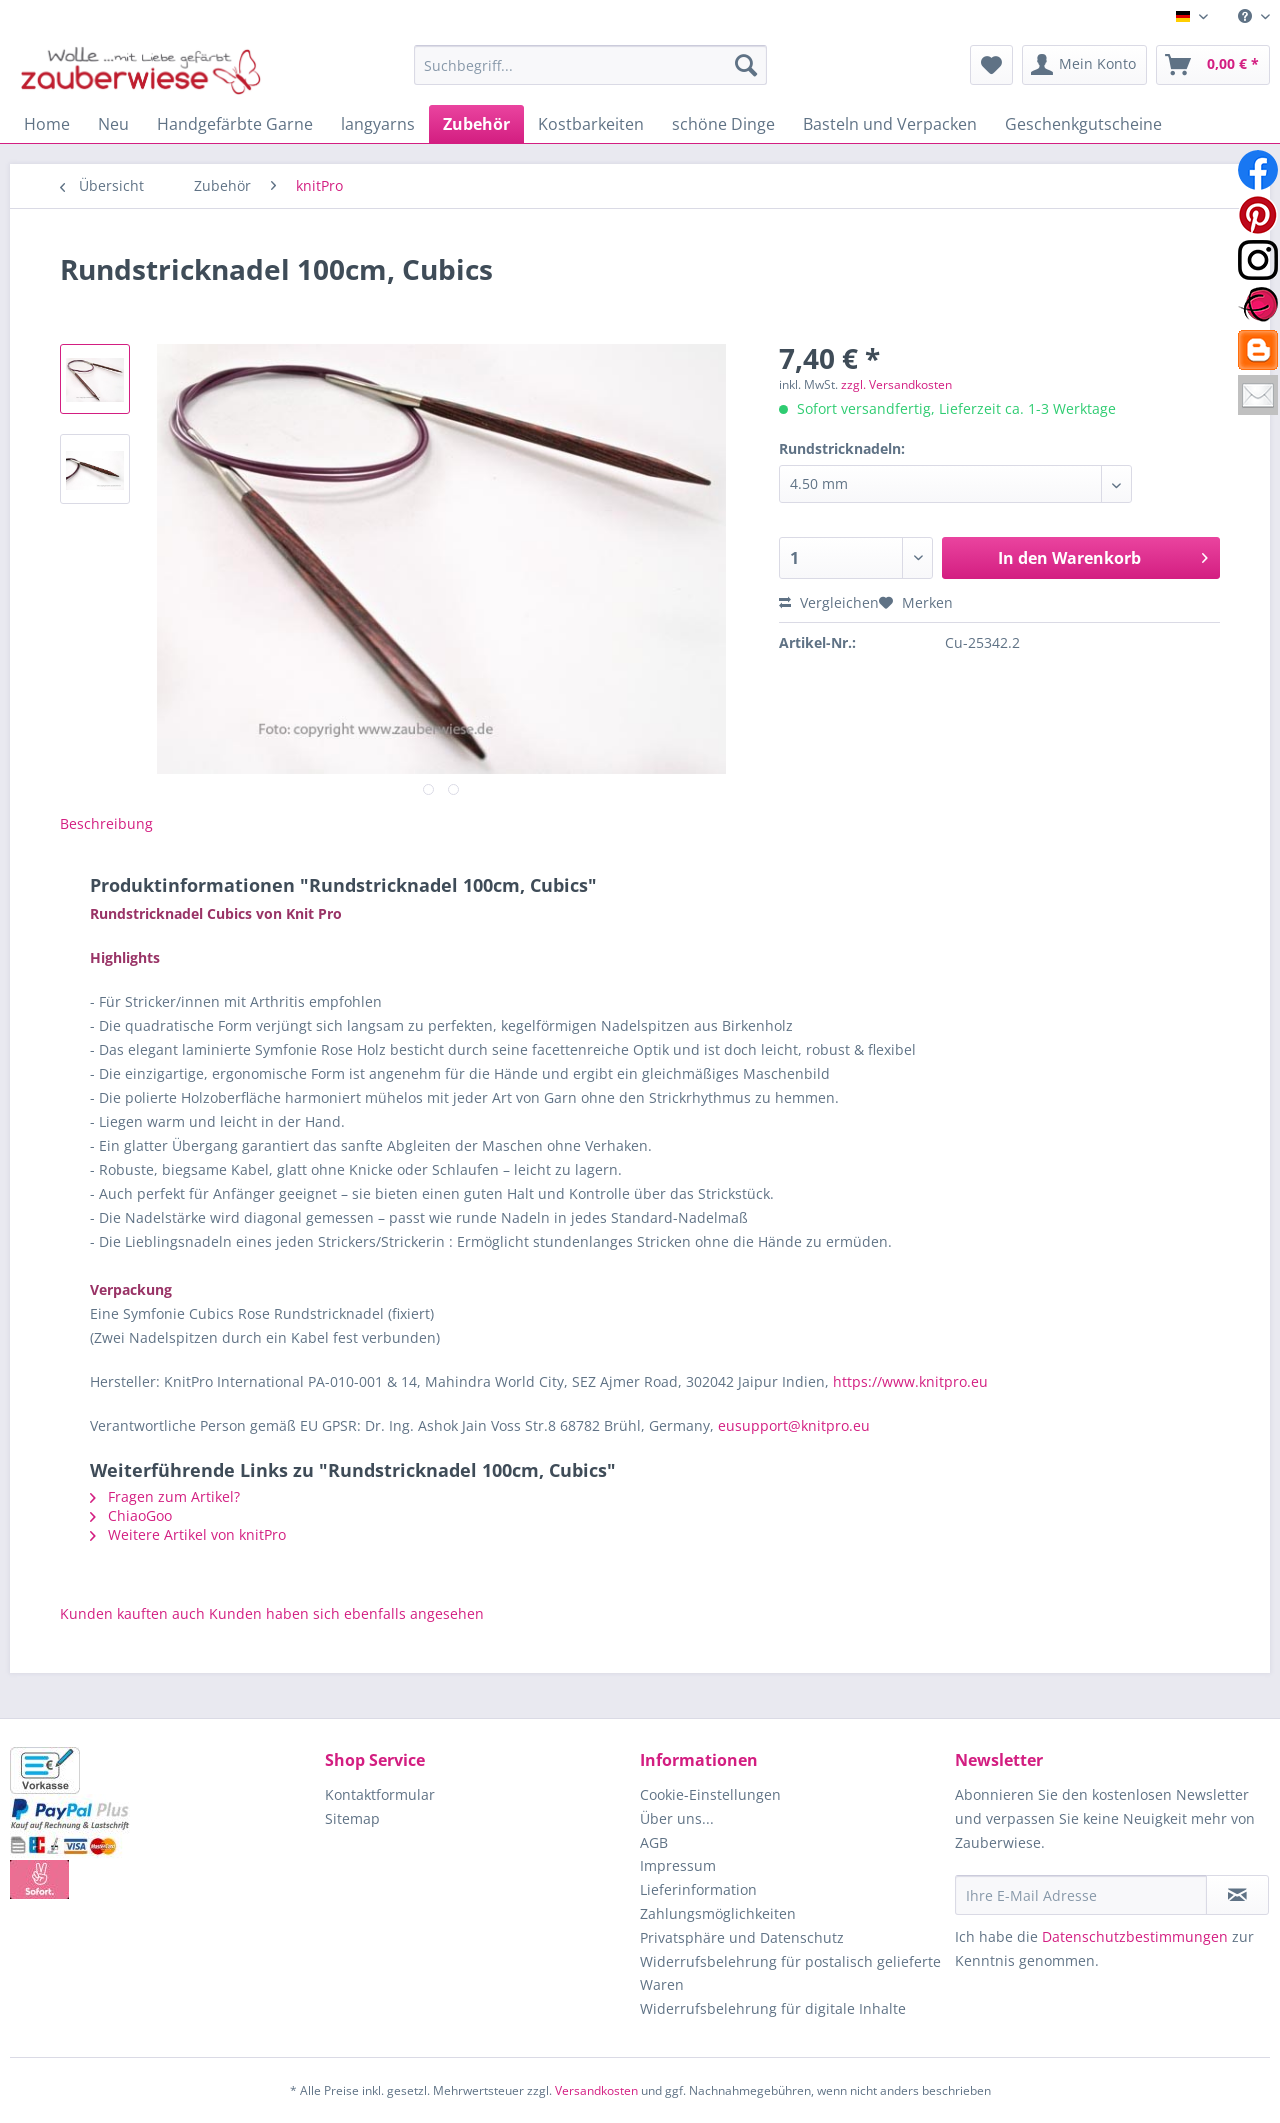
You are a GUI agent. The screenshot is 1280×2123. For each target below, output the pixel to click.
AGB (654, 1842)
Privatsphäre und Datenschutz (742, 1937)
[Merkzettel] (991, 65)
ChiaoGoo (131, 1515)
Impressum (678, 1865)
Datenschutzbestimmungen (1135, 1936)
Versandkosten (596, 2090)
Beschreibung (106, 823)
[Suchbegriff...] (590, 65)
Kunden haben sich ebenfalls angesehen (346, 1613)
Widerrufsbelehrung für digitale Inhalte (773, 2008)
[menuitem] (1246, 16)
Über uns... (677, 1818)
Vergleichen (829, 602)
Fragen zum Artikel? (165, 1496)
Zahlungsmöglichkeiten (718, 1913)
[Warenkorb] (1213, 65)
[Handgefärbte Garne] (235, 124)
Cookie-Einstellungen (710, 1794)
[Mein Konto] (1084, 65)
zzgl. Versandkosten (896, 384)
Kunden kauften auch (132, 1613)
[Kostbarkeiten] (591, 124)
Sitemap (352, 1818)
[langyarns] (378, 124)
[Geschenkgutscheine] (1083, 124)
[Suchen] (746, 65)
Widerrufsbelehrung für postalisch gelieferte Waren (790, 1973)
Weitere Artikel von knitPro (188, 1534)
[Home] (47, 124)
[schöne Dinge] (723, 124)
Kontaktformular (380, 1794)
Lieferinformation (698, 1889)
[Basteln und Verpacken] (890, 124)
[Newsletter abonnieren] (1237, 1895)
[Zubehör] (476, 124)
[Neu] (113, 124)
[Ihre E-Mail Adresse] (1081, 1895)
